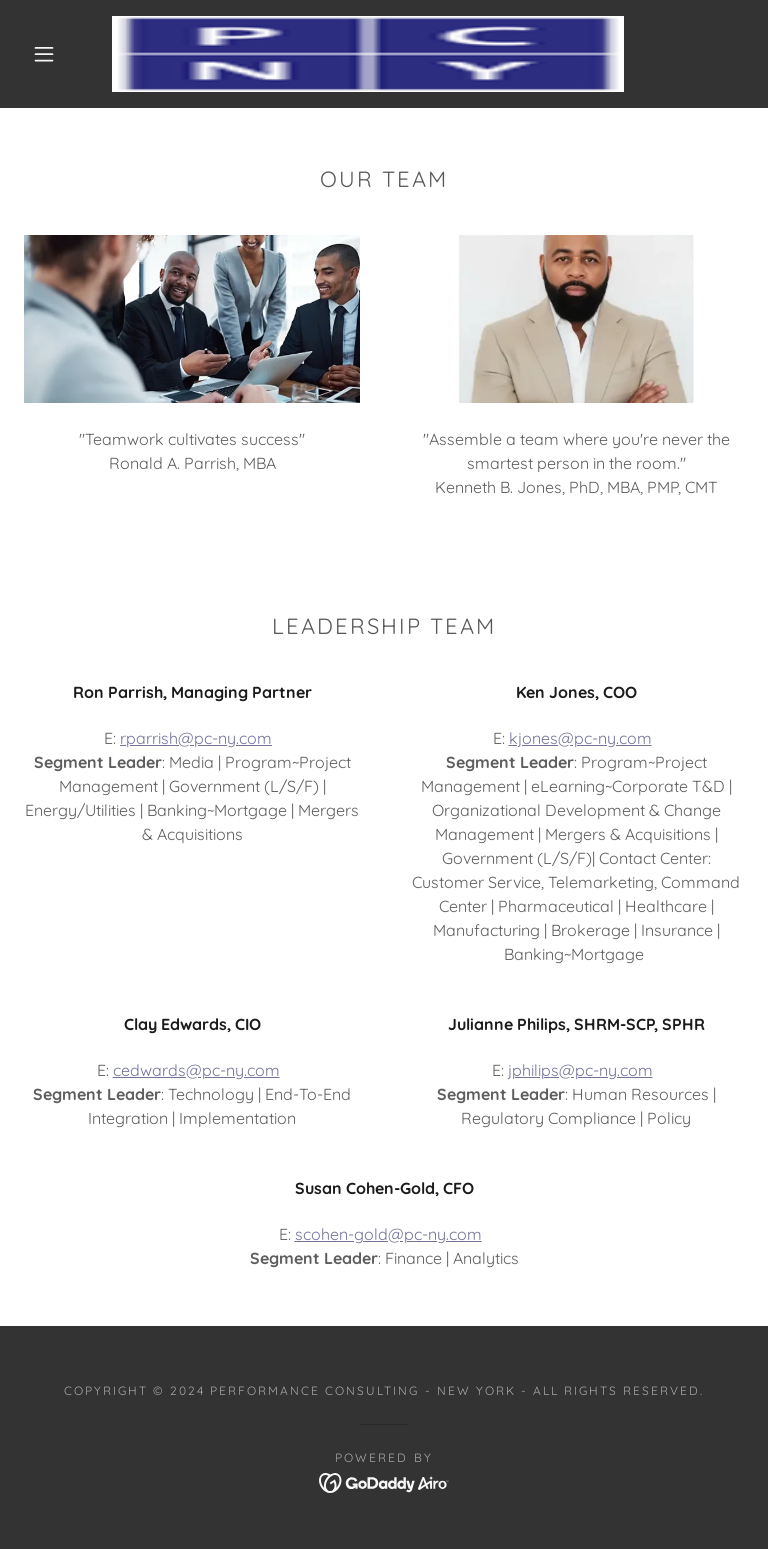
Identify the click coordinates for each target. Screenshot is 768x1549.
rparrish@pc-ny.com (196, 738)
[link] (368, 54)
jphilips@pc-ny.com (580, 1070)
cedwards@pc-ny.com (196, 1070)
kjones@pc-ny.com (580, 738)
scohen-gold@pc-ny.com (388, 1234)
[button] (44, 54)
